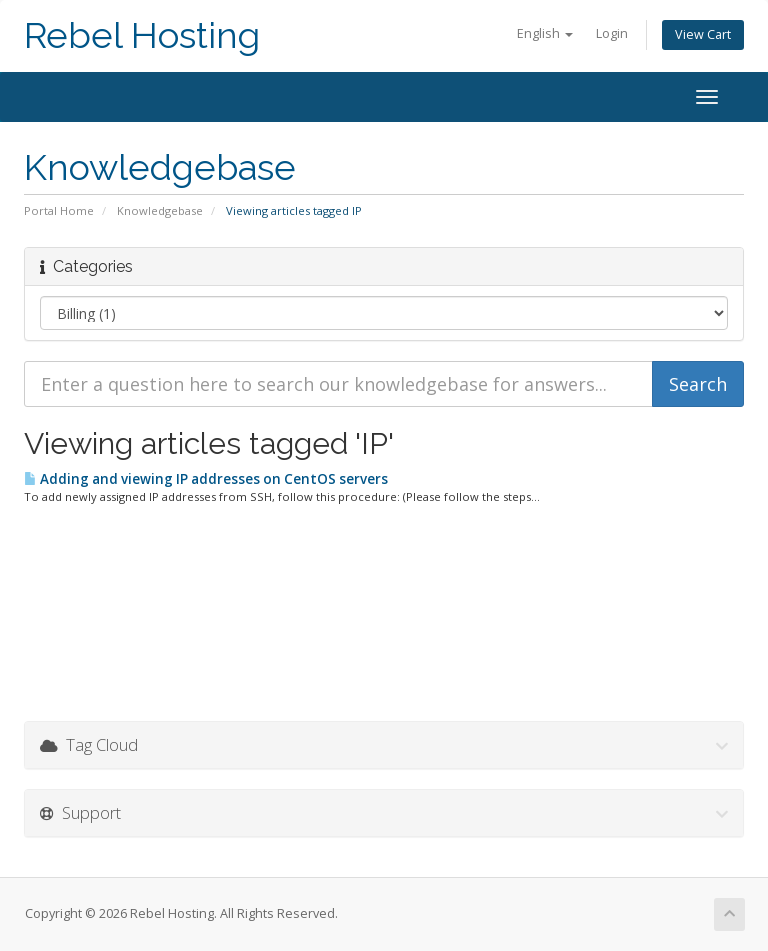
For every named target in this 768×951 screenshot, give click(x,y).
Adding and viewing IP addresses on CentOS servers (206, 479)
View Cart (703, 34)
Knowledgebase (160, 210)
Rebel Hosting (142, 35)
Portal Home (59, 210)
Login (612, 33)
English (545, 33)
